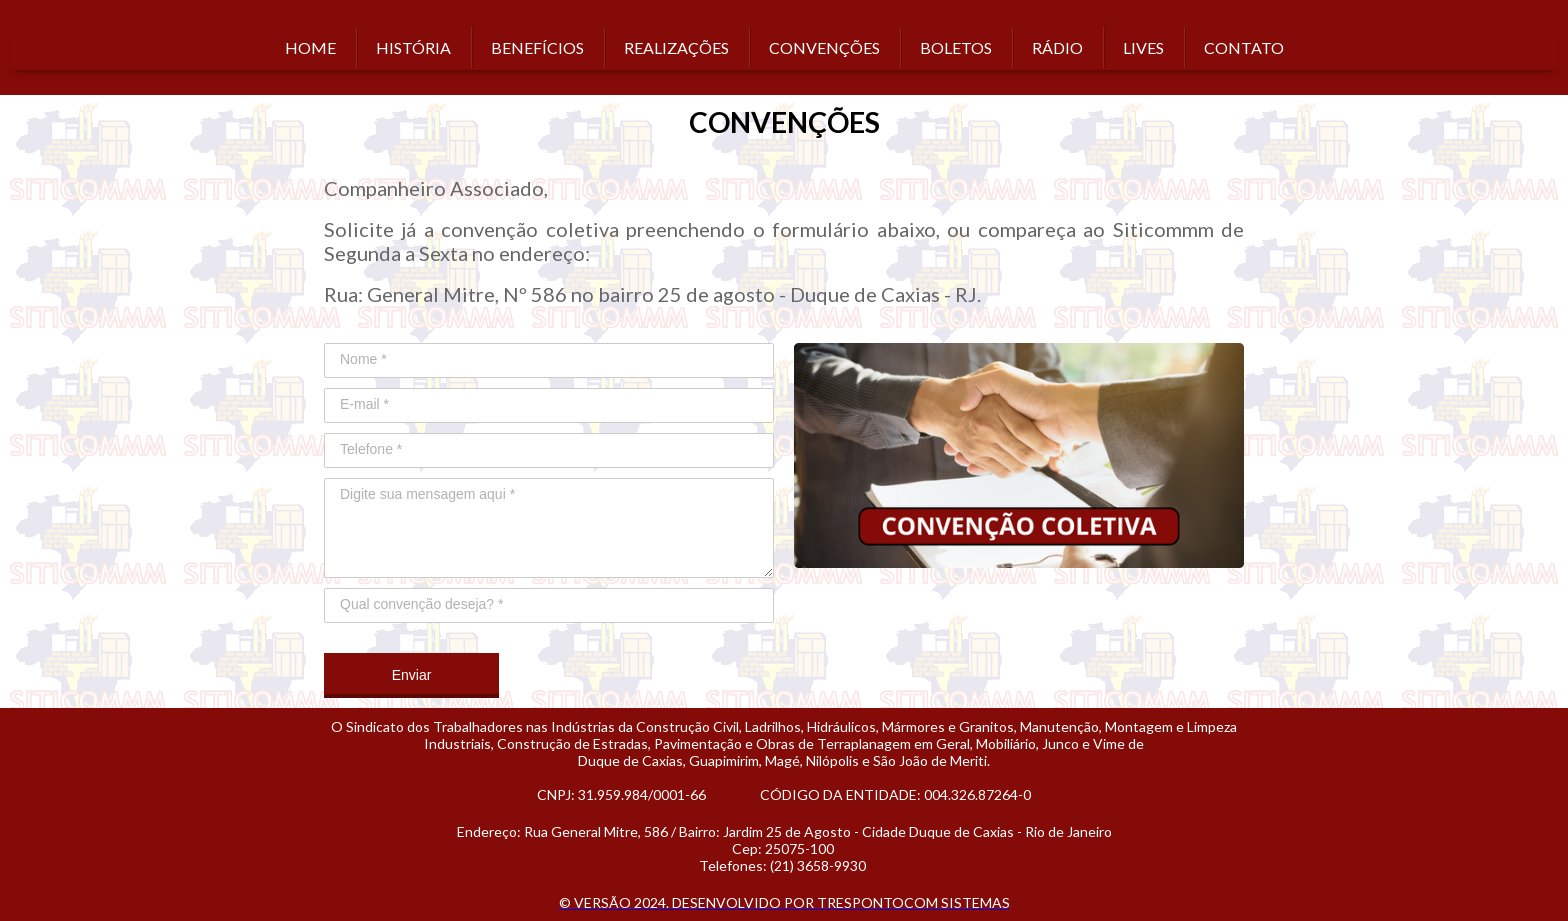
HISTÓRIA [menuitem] (413, 47)
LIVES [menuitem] (1143, 47)
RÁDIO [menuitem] (1057, 47)
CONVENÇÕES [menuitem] (824, 47)
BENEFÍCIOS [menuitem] (537, 47)
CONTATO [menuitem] (1244, 47)
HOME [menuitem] (310, 47)
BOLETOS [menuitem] (956, 47)
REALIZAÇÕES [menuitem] (676, 47)
